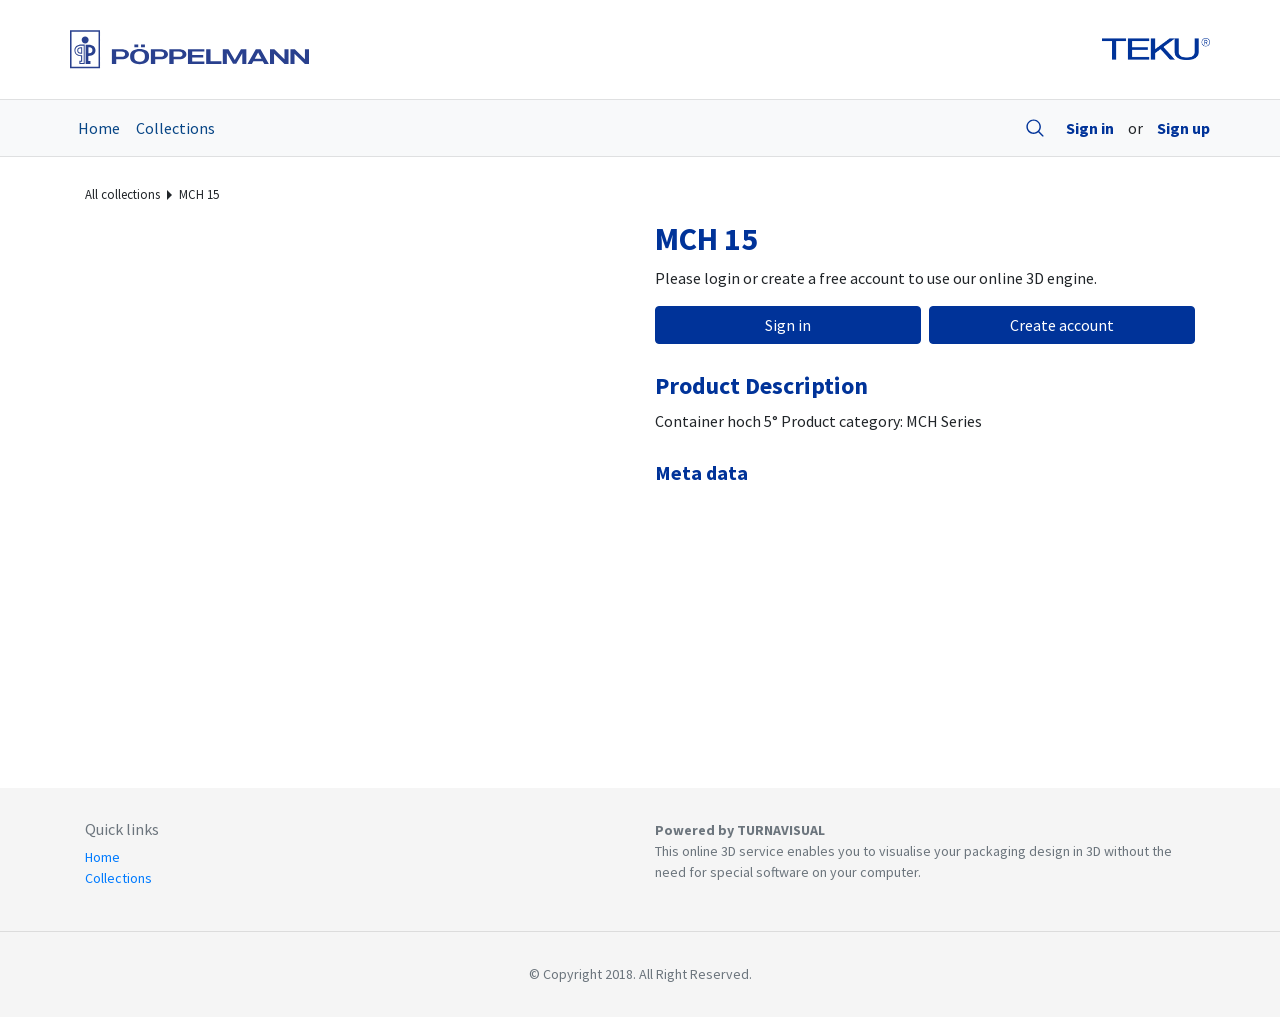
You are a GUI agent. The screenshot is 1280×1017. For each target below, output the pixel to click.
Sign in (1090, 128)
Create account (1062, 325)
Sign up (1183, 128)
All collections (122, 194)
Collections (175, 128)
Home (99, 128)
